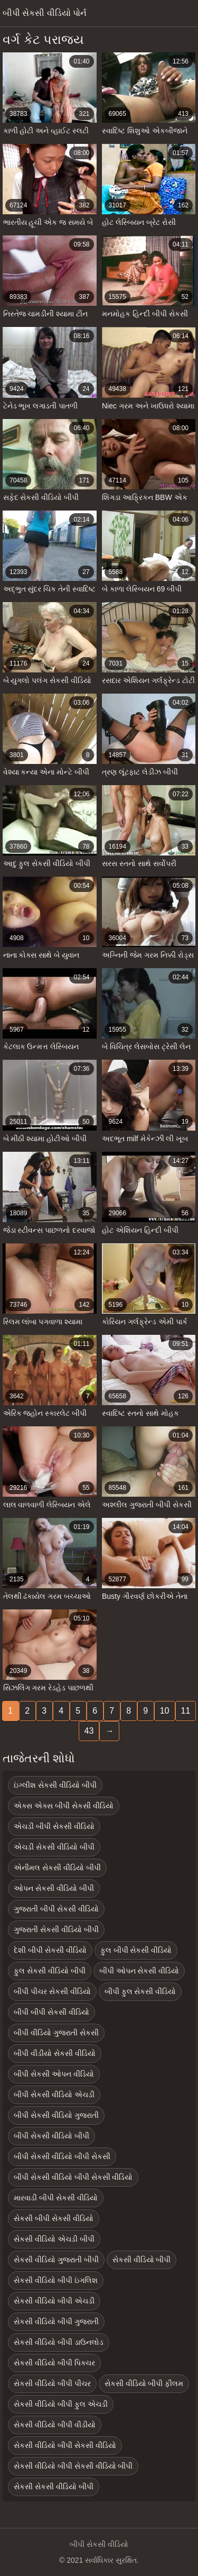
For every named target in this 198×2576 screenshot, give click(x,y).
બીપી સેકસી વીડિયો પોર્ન (45, 12)
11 (186, 1710)
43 (89, 1730)
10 (164, 1710)
